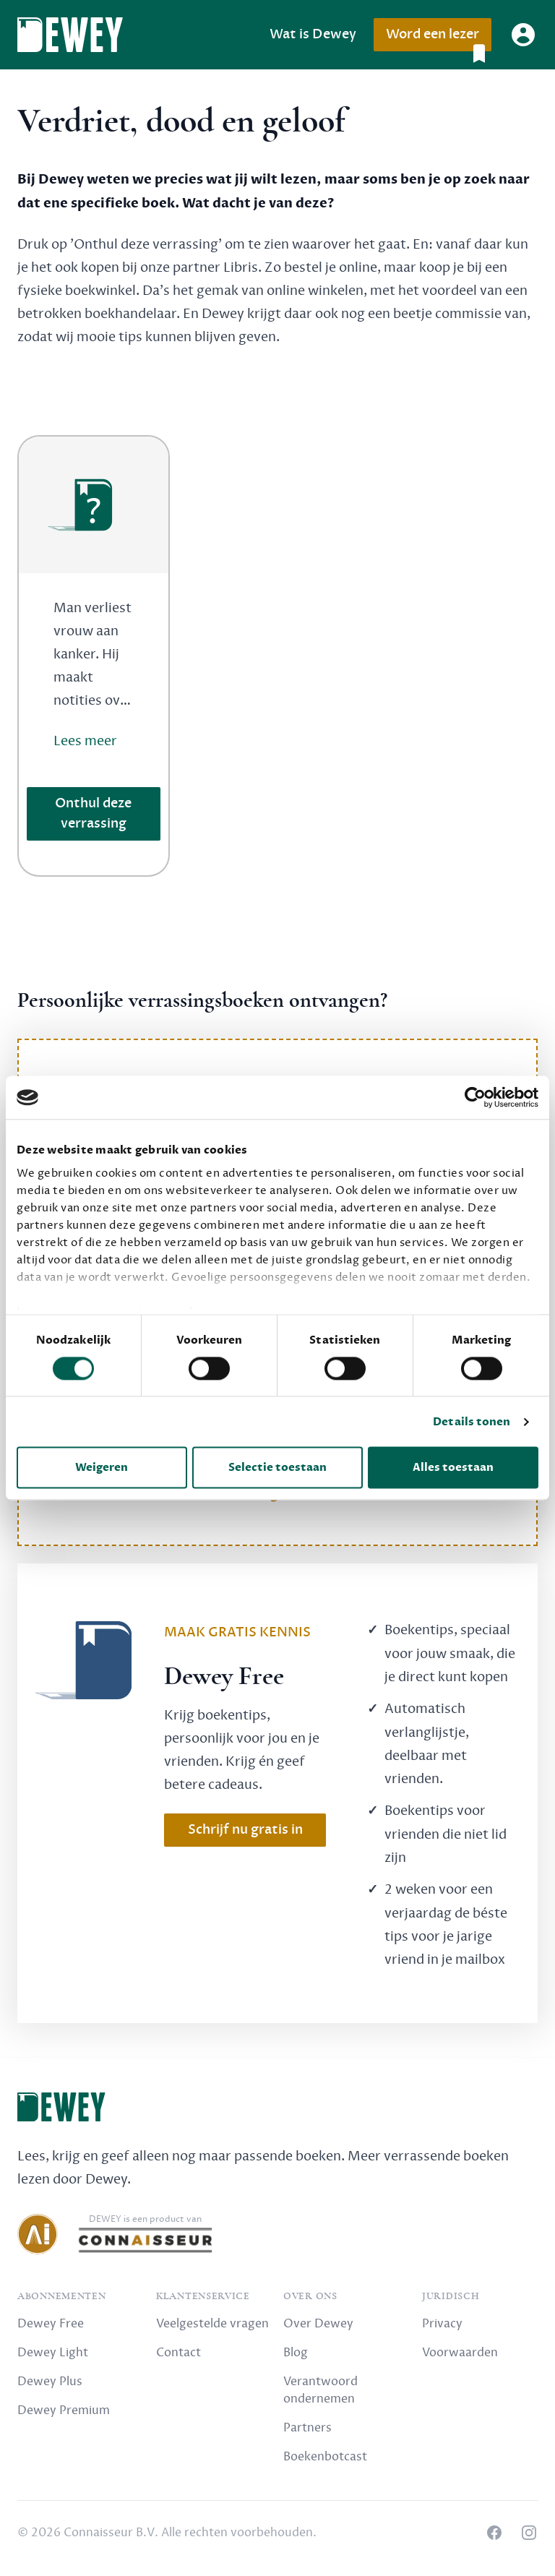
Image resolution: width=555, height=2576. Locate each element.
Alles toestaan (453, 1468)
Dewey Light (52, 2352)
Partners (307, 2428)
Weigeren (101, 1468)
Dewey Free (50, 2324)
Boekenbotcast (325, 2457)
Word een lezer (438, 38)
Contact (178, 2352)
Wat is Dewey (313, 34)
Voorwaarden (460, 2352)
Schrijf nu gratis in (245, 1829)
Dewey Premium (63, 2410)
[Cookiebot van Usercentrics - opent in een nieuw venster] (475, 1097)
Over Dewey (318, 2324)
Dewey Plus (49, 2381)
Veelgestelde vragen (212, 2324)
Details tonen (471, 1421)
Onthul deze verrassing (93, 813)
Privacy (442, 2324)
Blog (295, 2352)
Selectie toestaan (277, 1468)
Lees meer (85, 741)
